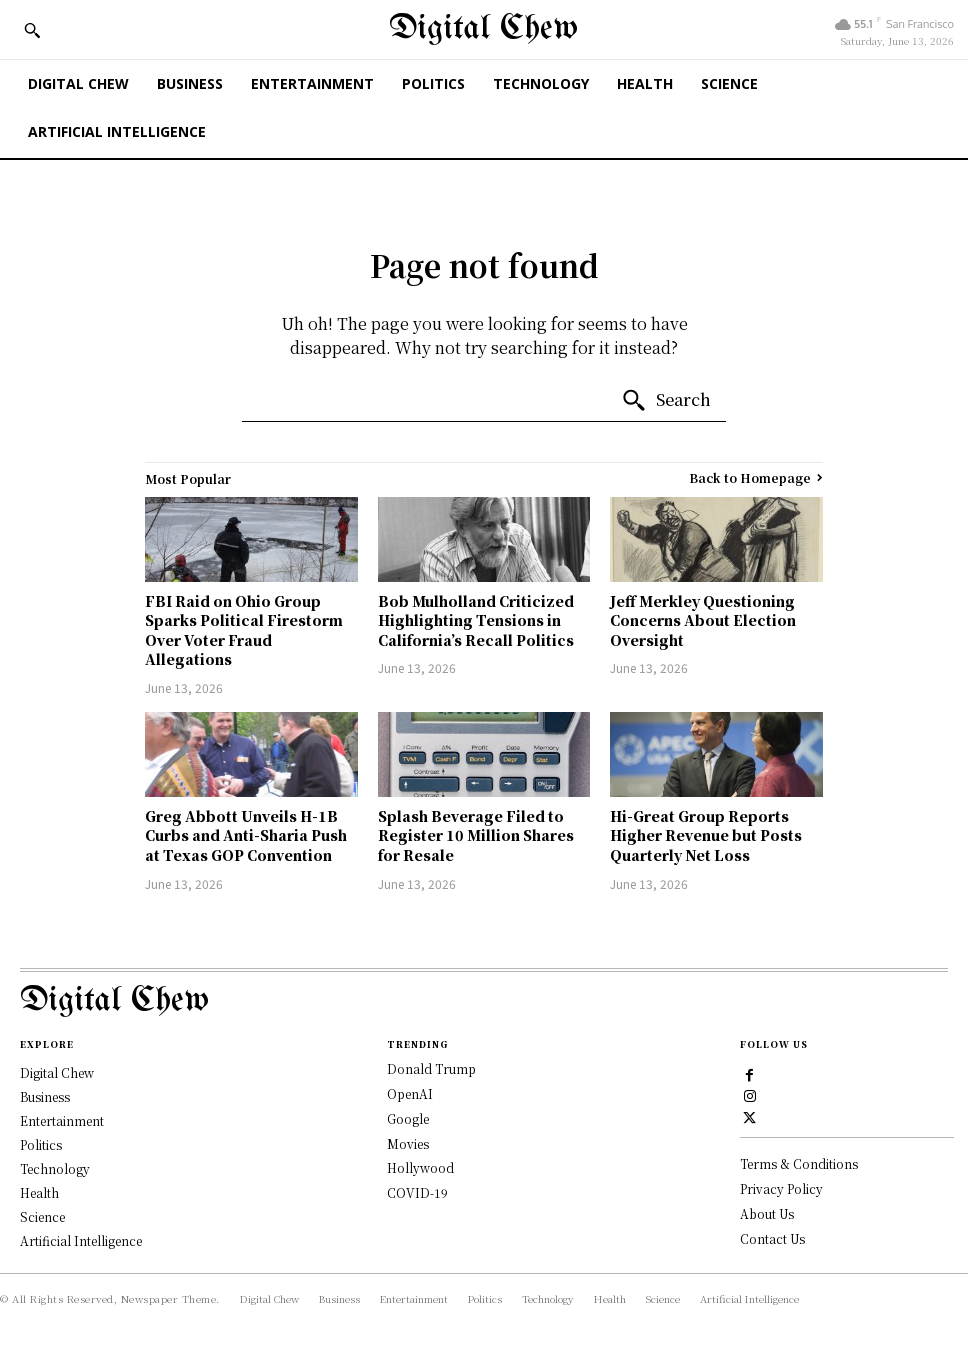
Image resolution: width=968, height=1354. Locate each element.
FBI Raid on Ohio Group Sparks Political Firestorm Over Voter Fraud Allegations (244, 630)
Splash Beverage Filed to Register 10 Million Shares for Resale (476, 835)
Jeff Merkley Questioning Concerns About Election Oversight (703, 620)
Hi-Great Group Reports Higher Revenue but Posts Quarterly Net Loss (706, 835)
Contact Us (772, 1237)
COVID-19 (417, 1192)
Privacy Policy (781, 1187)
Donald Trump (431, 1068)
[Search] (666, 401)
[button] (32, 30)
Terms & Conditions (799, 1163)
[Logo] (484, 1001)
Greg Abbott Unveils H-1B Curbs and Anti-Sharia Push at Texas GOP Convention (246, 835)
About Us (767, 1212)
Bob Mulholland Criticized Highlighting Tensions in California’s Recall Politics (476, 620)
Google (408, 1118)
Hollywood (420, 1167)
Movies (408, 1143)
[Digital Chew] (483, 29)
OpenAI (410, 1093)
